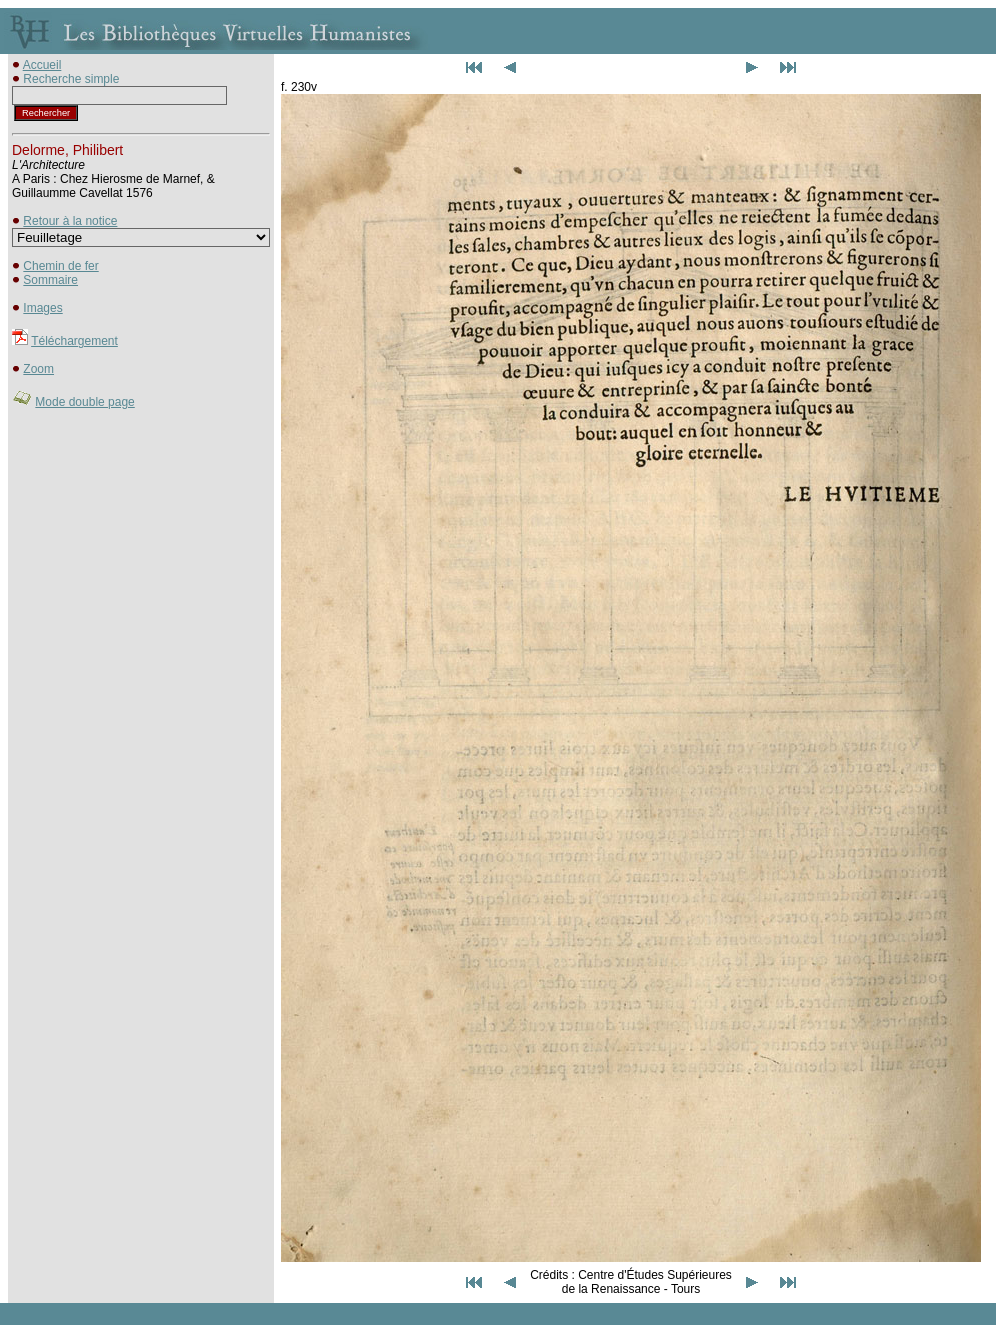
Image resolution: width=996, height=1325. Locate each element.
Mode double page (84, 402)
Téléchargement (74, 341)
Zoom (38, 369)
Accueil (42, 65)
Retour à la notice (70, 221)
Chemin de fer (60, 266)
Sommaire (50, 280)
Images (42, 308)
